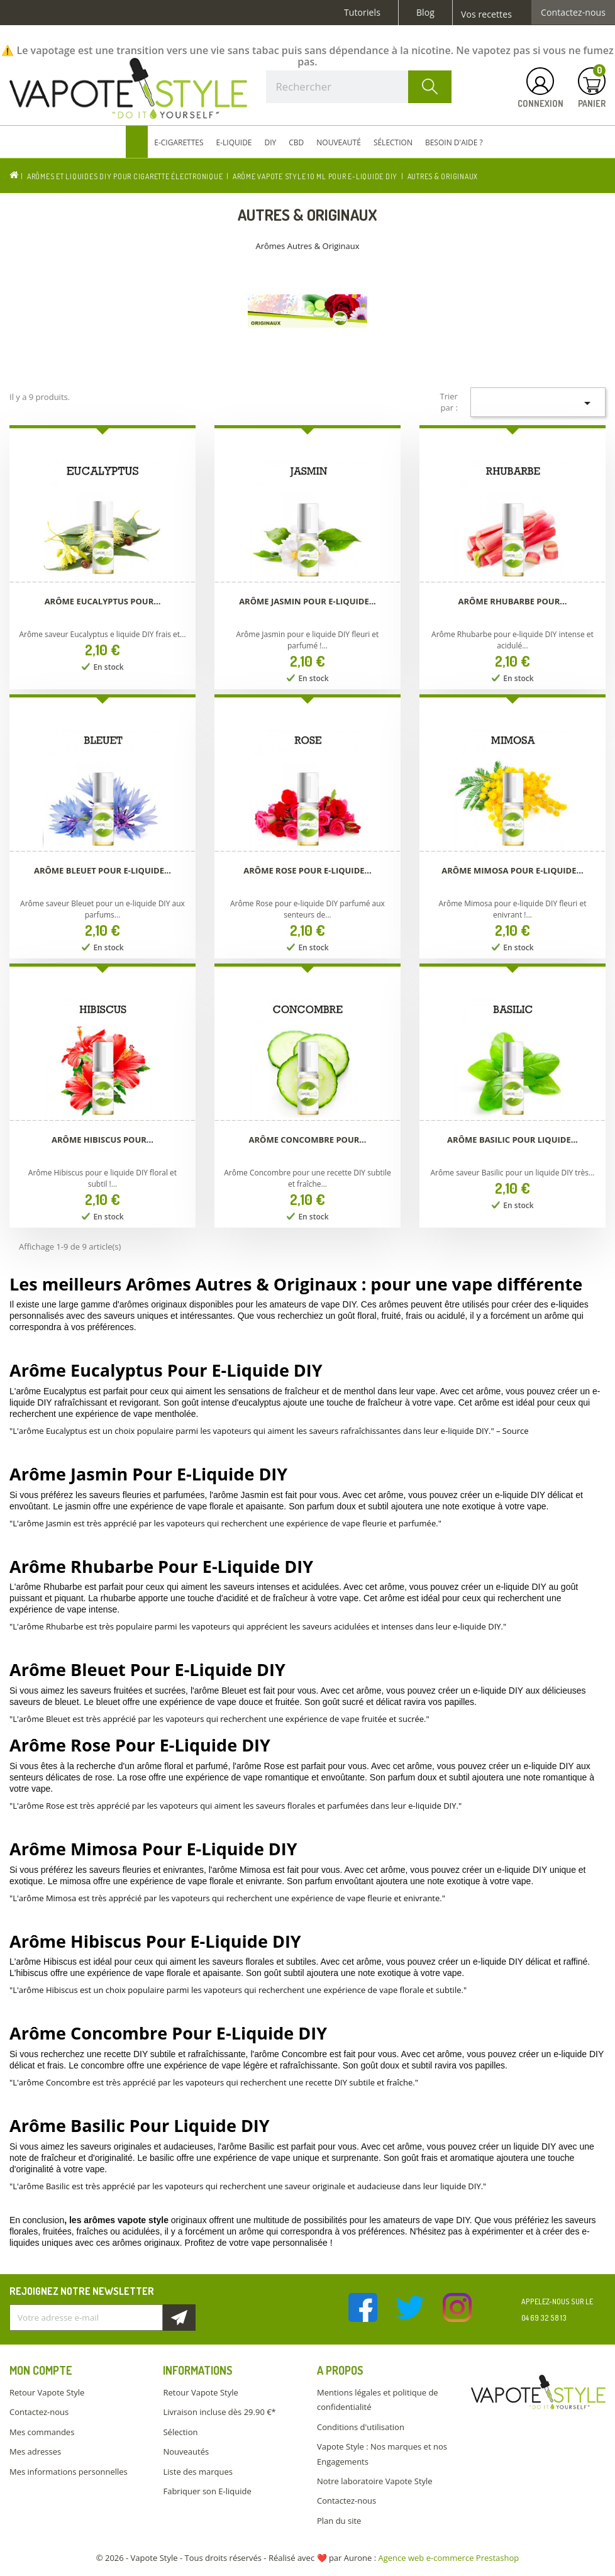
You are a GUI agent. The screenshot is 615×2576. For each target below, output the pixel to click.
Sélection (180, 2432)
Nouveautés (186, 2451)
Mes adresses (35, 2451)
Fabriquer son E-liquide (207, 2491)
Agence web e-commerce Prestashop (449, 2557)
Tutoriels (362, 12)
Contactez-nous (573, 12)
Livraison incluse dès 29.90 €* (219, 2412)
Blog (425, 12)
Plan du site (339, 2520)
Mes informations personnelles (68, 2471)
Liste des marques (197, 2471)
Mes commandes (41, 2432)
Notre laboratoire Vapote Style (375, 2481)
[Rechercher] (359, 86)
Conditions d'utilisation (360, 2427)
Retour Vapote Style (46, 2392)
